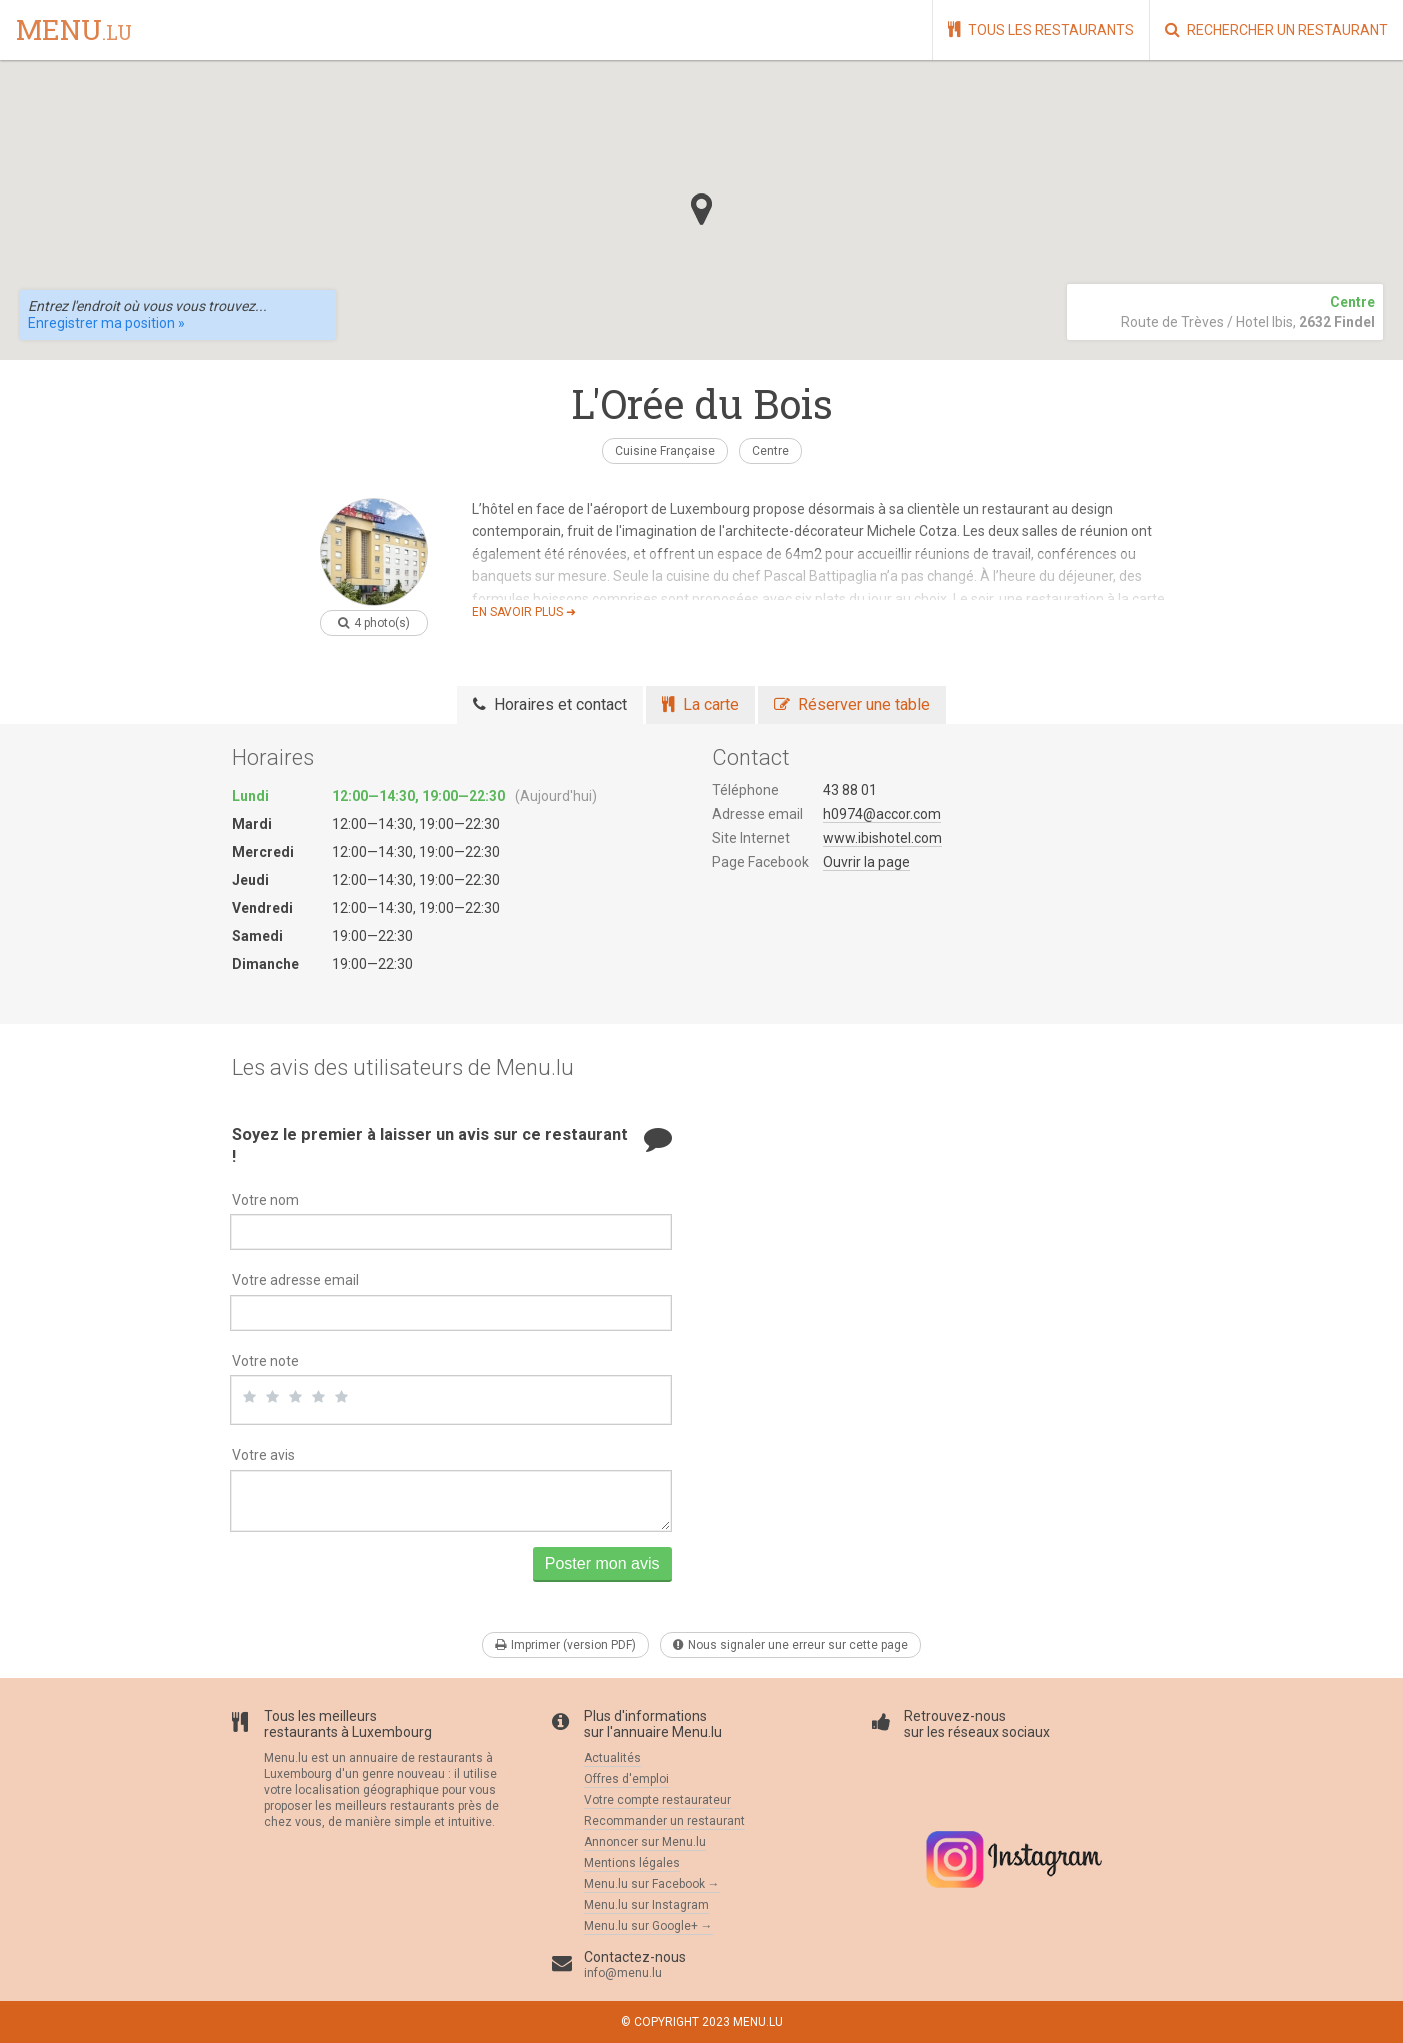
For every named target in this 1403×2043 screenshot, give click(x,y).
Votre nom (265, 1200)
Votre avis (263, 1455)
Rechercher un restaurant (1276, 29)
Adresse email (757, 814)
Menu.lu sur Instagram (646, 1905)
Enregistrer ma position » (106, 323)
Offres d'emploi (626, 1779)
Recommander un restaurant (664, 1821)
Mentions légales (632, 1863)
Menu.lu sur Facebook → (652, 1884)
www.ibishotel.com (882, 838)
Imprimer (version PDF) (565, 1645)
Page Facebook (760, 862)
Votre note (265, 1361)
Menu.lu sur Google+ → (648, 1926)
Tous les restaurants (1041, 29)
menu (74, 31)
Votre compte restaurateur (657, 1800)
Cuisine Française (665, 451)
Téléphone (745, 790)
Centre (770, 451)
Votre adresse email (295, 1280)
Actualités (612, 1758)
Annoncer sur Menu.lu (645, 1842)
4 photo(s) (374, 623)
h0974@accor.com (882, 814)
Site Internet (751, 838)
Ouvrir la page (866, 862)
